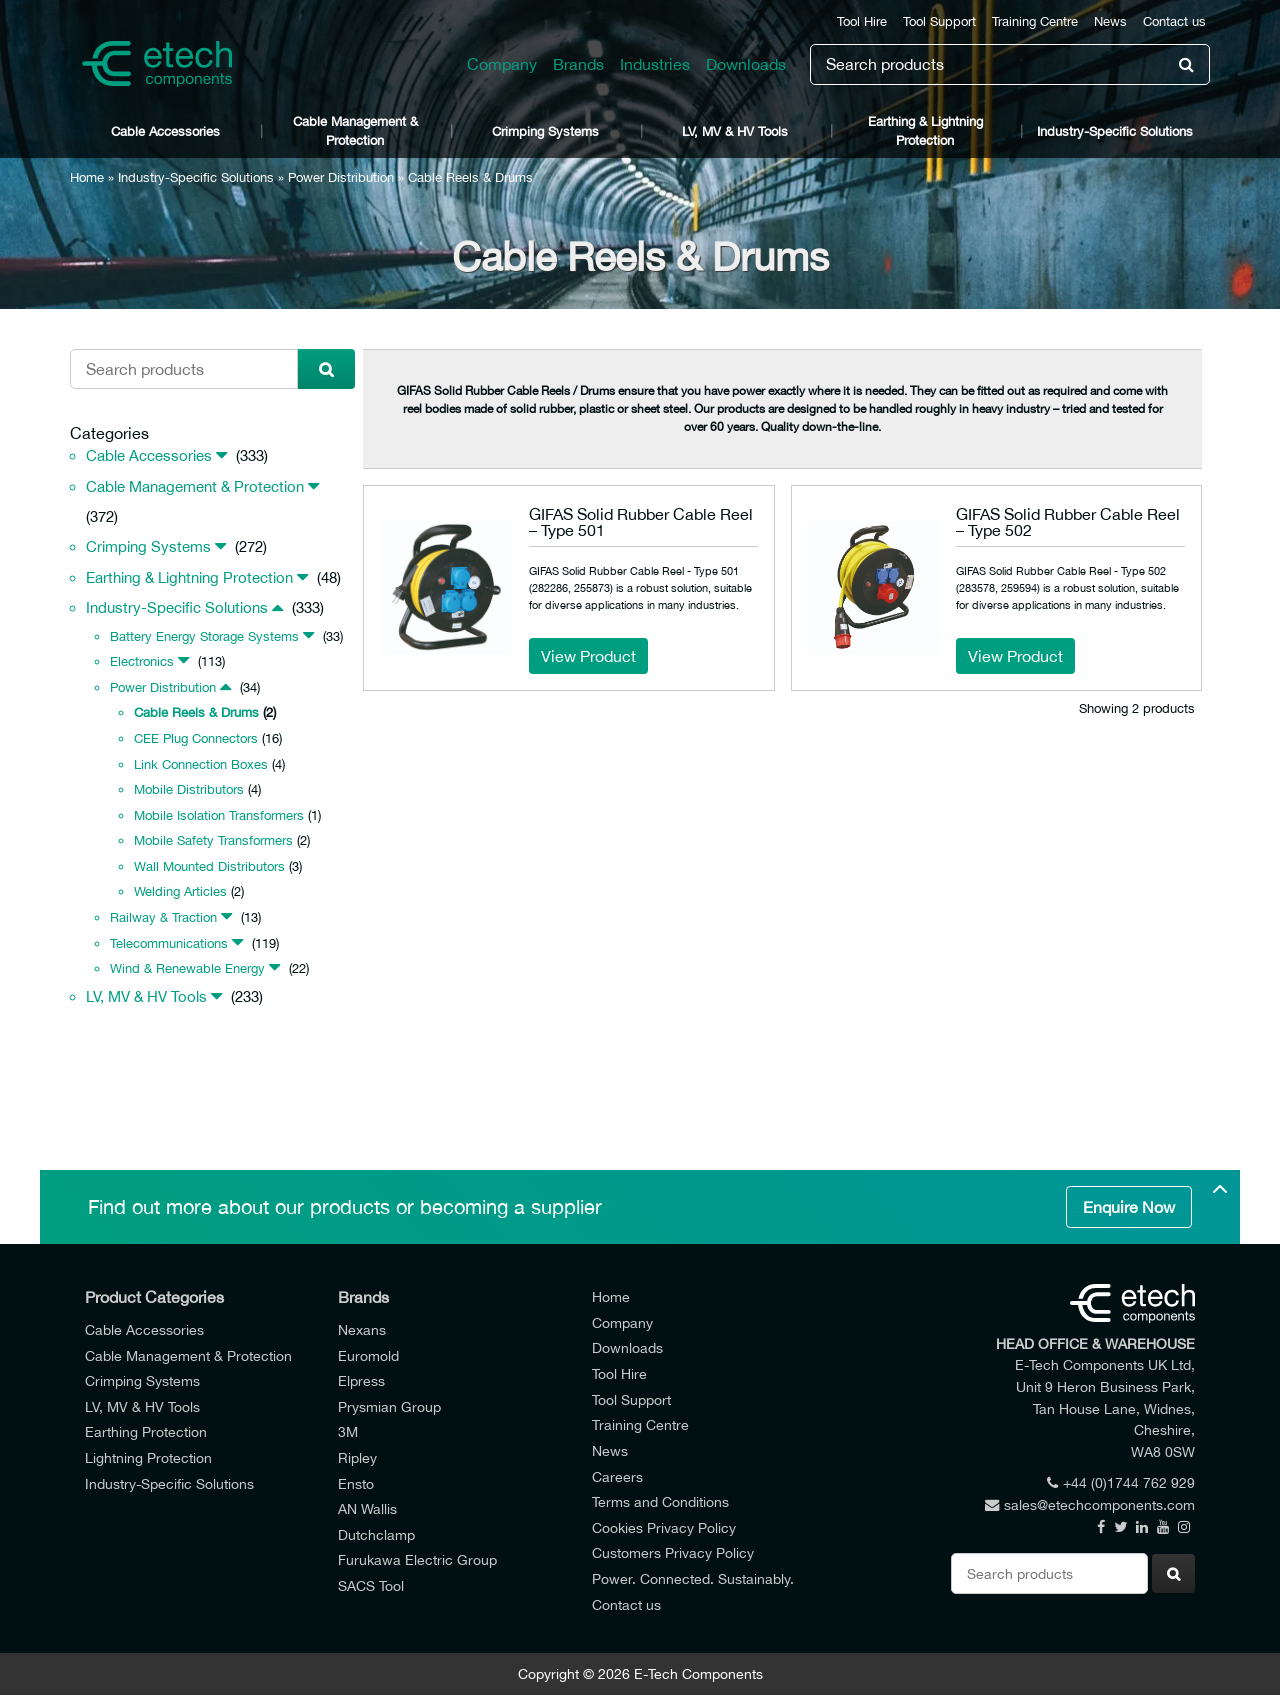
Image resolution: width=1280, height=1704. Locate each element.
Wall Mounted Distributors (209, 866)
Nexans (362, 1329)
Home (87, 177)
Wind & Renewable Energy (187, 968)
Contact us (1174, 21)
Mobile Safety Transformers (213, 840)
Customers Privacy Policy (673, 1552)
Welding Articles (180, 891)
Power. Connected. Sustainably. (693, 1578)
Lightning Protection (148, 1457)
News (1110, 21)
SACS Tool (371, 1585)
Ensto (356, 1483)
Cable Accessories (165, 131)
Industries (655, 64)
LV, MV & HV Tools (735, 131)
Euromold (368, 1355)
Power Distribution (341, 177)
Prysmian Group (389, 1406)
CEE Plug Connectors (196, 738)
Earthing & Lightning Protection (925, 131)
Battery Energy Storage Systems (204, 636)
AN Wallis (367, 1508)
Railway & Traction (163, 917)
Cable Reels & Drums (196, 712)
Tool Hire (862, 21)
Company (502, 64)
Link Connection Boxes (201, 764)
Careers (617, 1476)
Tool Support (939, 21)
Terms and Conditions (660, 1501)
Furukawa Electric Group (417, 1559)
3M (348, 1431)
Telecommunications (169, 943)
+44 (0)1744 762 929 (1121, 1482)
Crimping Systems (545, 131)
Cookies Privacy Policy (664, 1527)
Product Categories (154, 1297)
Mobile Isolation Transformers (219, 815)
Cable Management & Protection (355, 131)
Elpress (361, 1380)
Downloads (746, 64)
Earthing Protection (146, 1431)
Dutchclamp (376, 1534)
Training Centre (1035, 21)
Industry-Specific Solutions (1115, 131)
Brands (578, 64)
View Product (588, 656)
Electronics (142, 661)
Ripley (357, 1457)
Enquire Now (1129, 1207)
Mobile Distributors (189, 789)
